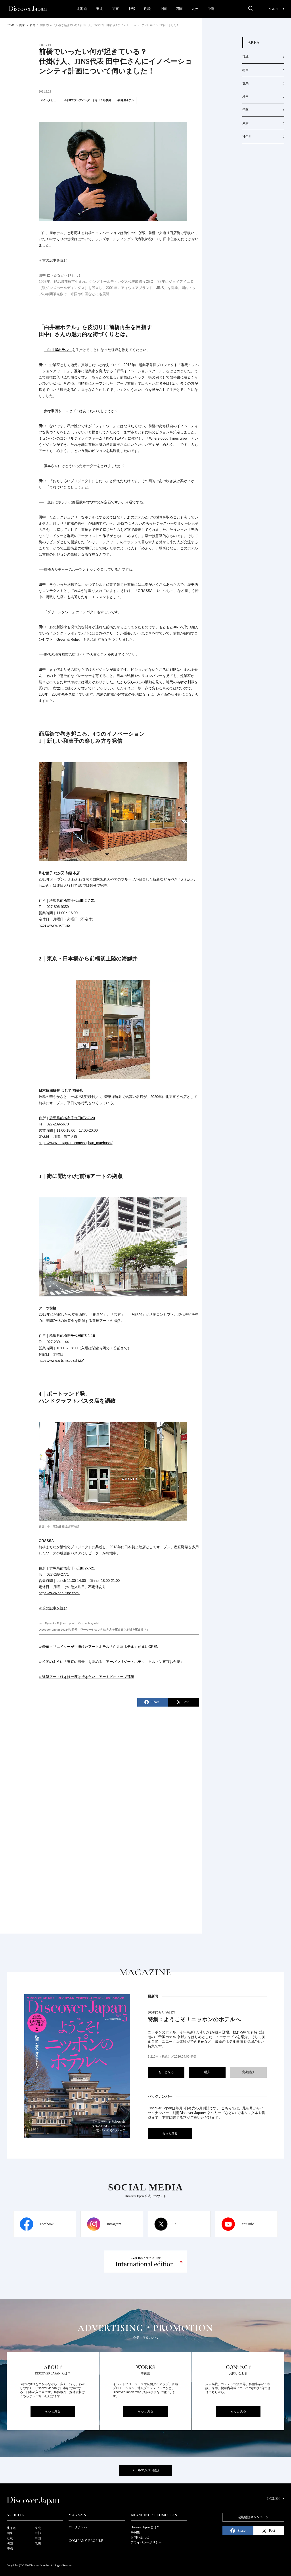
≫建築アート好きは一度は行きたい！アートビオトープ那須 (86, 1677)
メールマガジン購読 (145, 2470)
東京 (245, 123)
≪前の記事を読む (53, 260)
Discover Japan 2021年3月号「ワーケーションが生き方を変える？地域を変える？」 (94, 1629)
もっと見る (166, 2072)
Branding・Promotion (154, 2515)
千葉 (245, 110)
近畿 (147, 9)
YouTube (247, 2224)
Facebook (47, 2224)
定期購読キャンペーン (253, 2517)
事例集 (135, 2532)
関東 (115, 9)
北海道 (82, 9)
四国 (179, 9)
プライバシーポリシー (146, 2542)
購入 (207, 2072)
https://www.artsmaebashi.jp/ (61, 1360)
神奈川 (247, 136)
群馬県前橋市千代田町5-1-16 (72, 1336)
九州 (195, 9)
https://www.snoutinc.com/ (59, 1593)
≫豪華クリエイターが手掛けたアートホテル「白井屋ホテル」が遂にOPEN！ (100, 1647)
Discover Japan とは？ (145, 2527)
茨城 (245, 56)
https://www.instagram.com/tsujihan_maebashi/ (75, 1143)
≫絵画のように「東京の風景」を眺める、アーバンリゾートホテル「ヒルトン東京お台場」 (111, 1662)
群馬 (245, 83)
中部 (131, 9)
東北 (99, 9)
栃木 (245, 70)
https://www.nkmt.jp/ (54, 925)
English (275, 9)
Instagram (114, 2224)
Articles (15, 2515)
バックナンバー (79, 2527)
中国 (163, 9)
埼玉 (245, 96)
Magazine (78, 2515)
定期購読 (248, 2072)
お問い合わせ (140, 2537)
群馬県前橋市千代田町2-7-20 (72, 1118)
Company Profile (86, 2541)
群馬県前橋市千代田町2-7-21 (72, 900)
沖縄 (210, 9)
